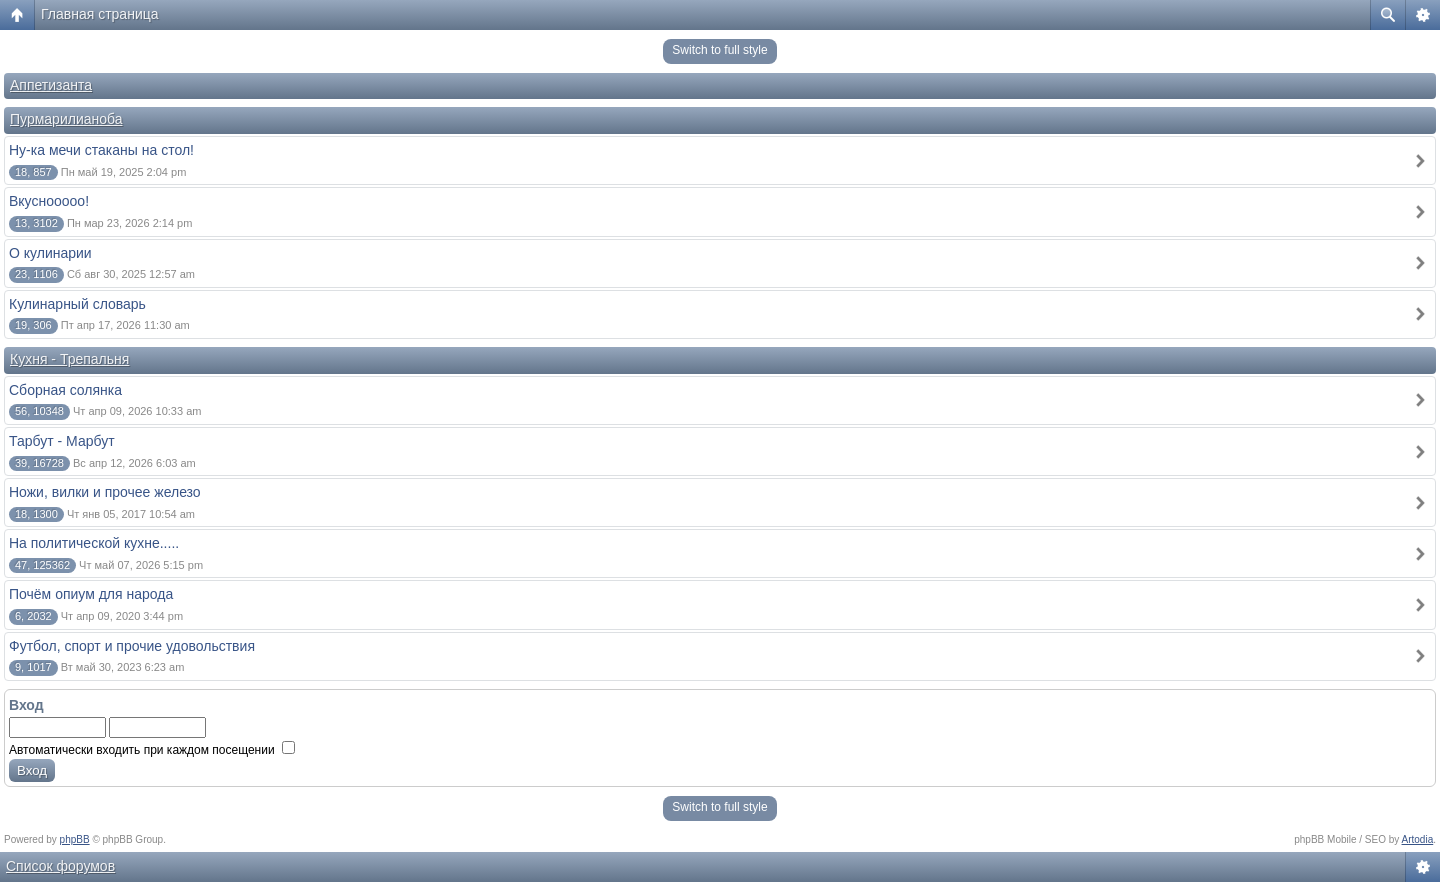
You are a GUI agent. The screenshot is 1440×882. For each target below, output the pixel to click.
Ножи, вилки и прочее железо (105, 492)
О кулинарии (50, 253)
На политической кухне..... (94, 543)
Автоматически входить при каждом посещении (152, 750)
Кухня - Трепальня (69, 359)
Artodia (1418, 839)
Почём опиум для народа (91, 594)
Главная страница (100, 14)
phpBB (75, 839)
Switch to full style (719, 50)
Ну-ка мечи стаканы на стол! (101, 150)
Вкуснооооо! (49, 201)
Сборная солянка (65, 390)
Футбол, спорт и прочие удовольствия (132, 646)
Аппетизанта (51, 85)
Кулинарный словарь (77, 304)
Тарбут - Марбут (62, 441)
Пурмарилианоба (66, 119)
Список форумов (60, 866)
